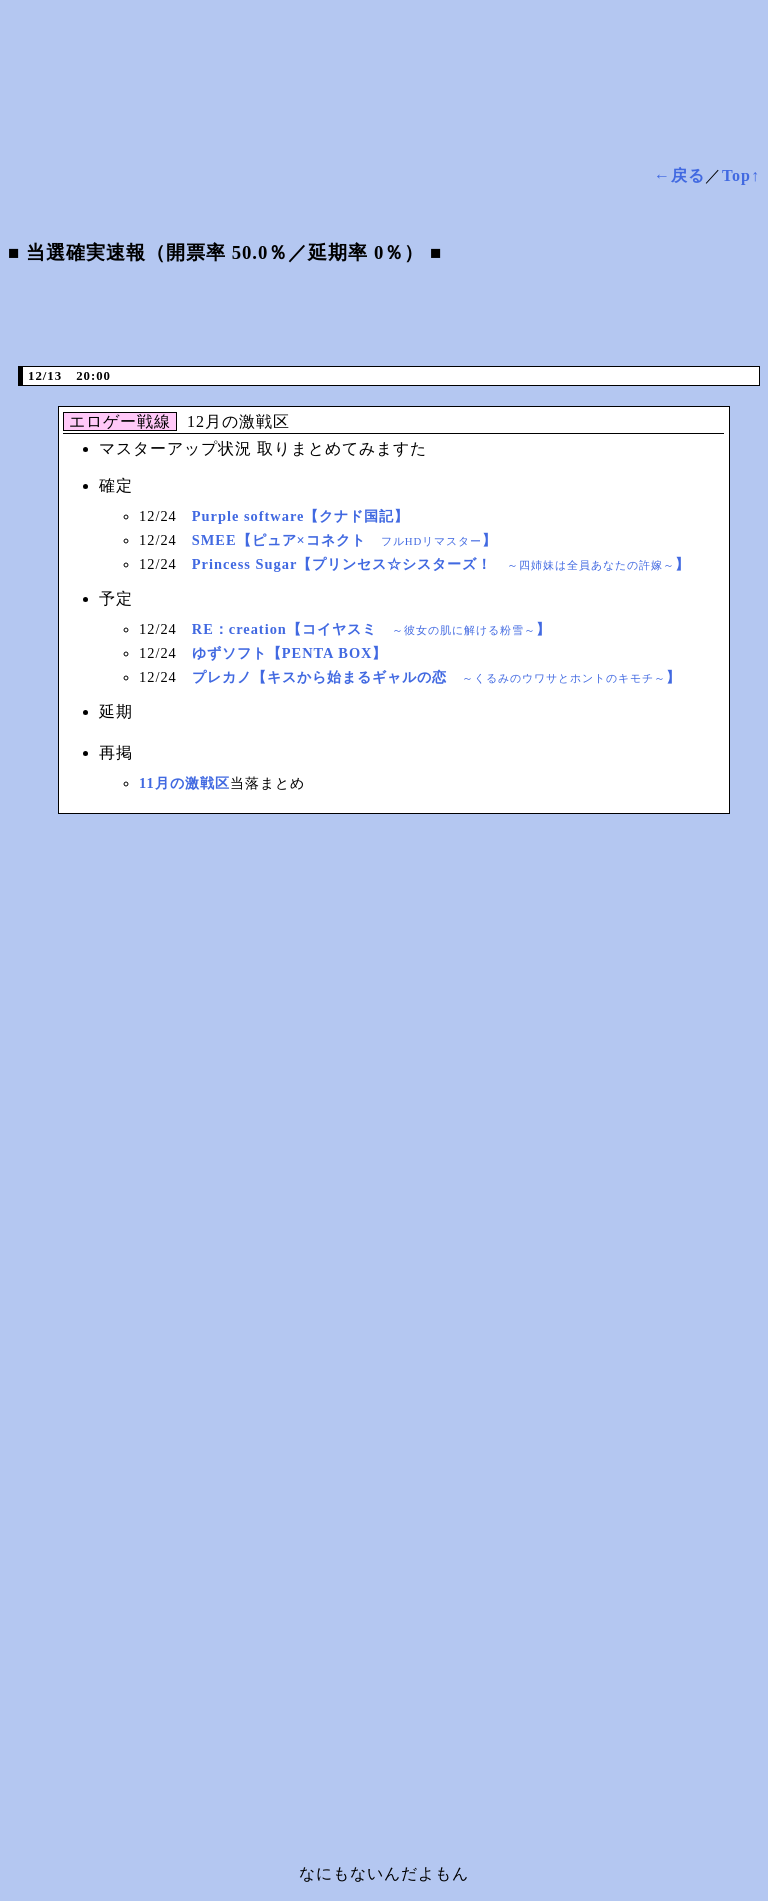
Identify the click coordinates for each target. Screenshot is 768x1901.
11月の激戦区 (184, 783)
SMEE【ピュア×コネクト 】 (345, 540)
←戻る (679, 175)
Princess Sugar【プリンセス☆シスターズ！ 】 (441, 564)
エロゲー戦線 (122, 421)
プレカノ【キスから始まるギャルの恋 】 (436, 677)
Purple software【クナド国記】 (301, 516)
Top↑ (741, 175)
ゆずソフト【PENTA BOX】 (290, 653)
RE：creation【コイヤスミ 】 (371, 629)
